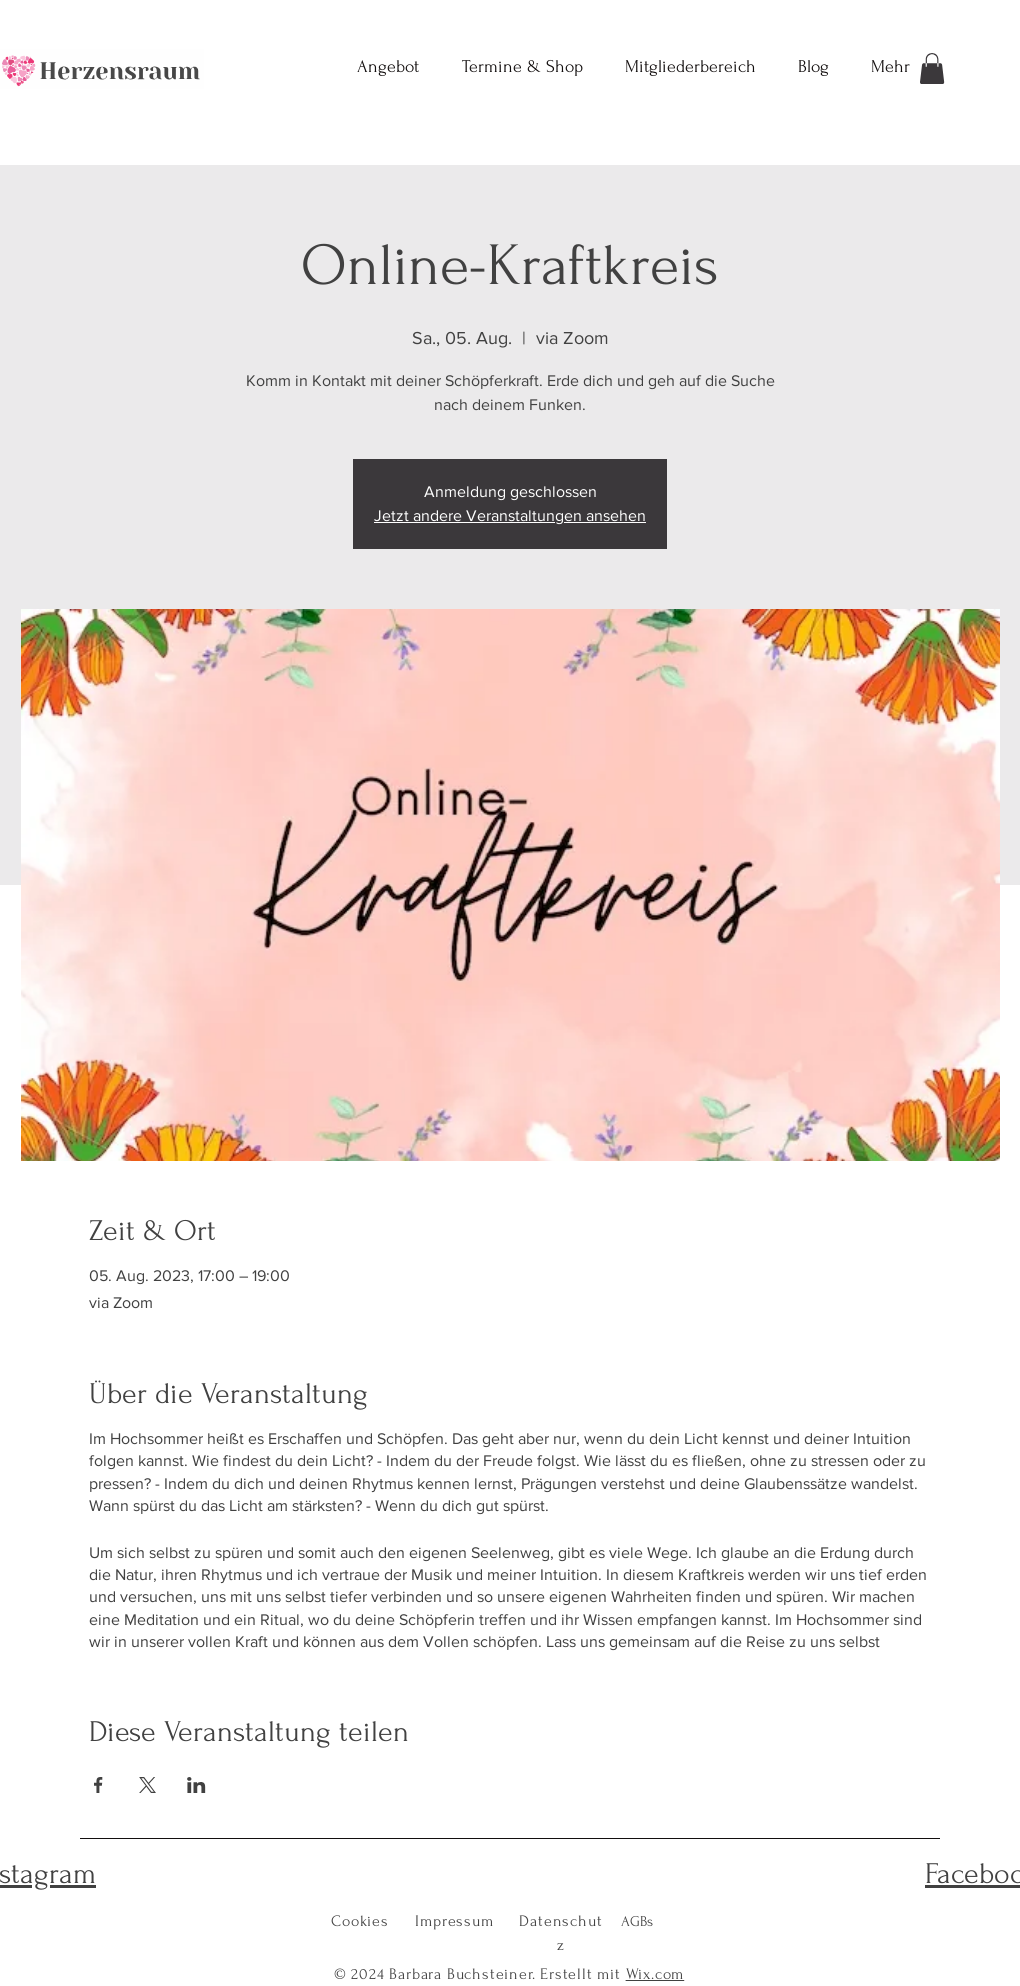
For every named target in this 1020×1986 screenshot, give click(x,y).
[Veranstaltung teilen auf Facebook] (98, 1785)
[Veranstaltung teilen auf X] (147, 1785)
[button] (932, 68)
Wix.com (655, 1974)
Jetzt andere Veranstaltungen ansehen (510, 515)
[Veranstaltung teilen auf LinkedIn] (196, 1785)
